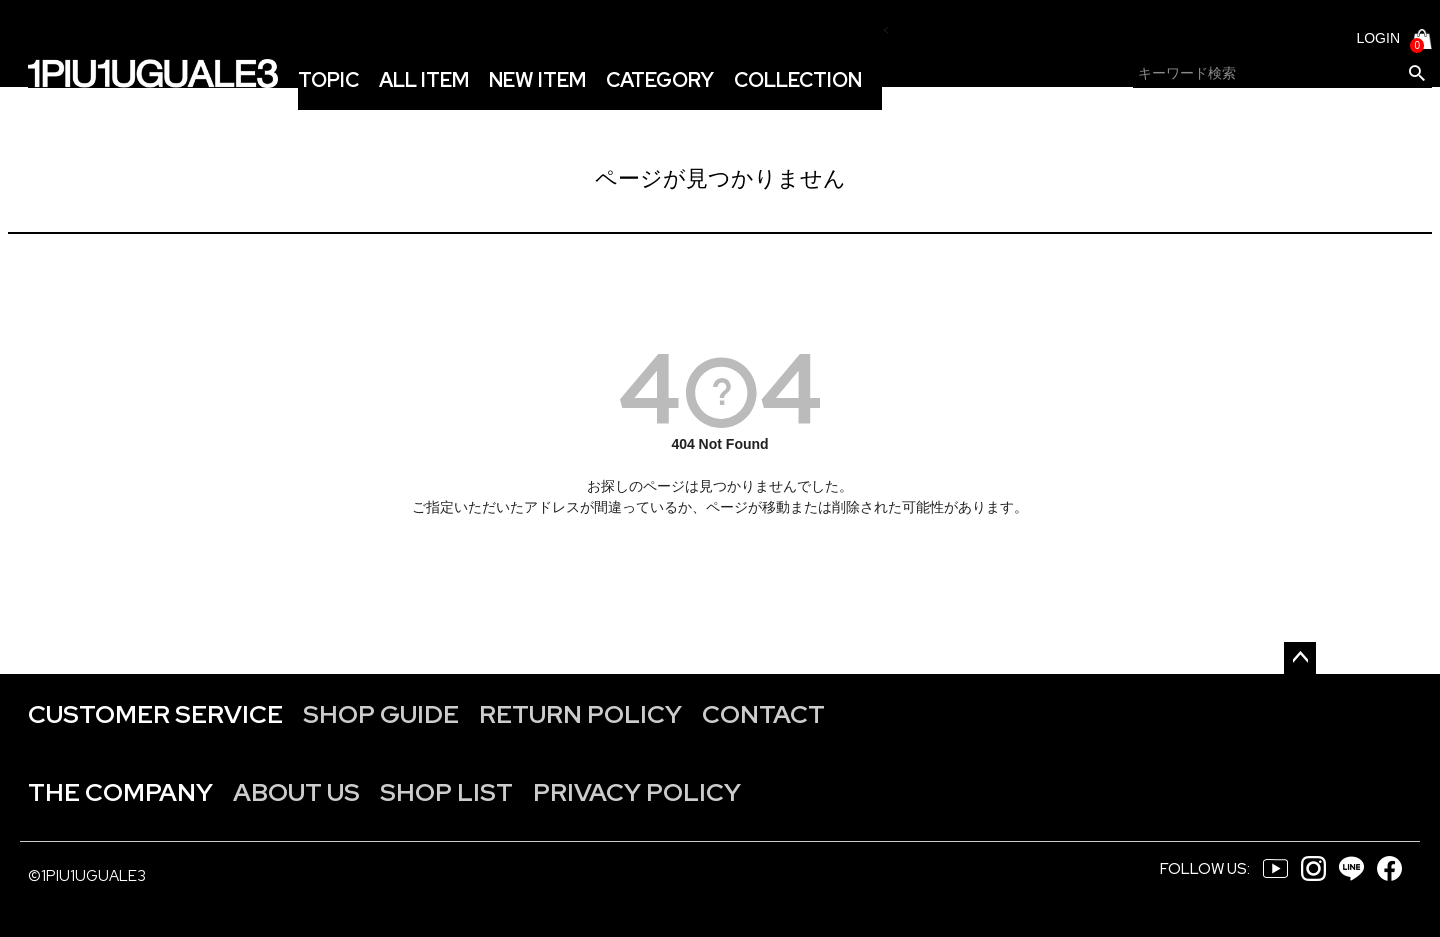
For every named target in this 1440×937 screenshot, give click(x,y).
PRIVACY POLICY (637, 792)
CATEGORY (660, 80)
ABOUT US (296, 792)
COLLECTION (798, 80)
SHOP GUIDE (381, 714)
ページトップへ (1300, 658)
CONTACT (763, 714)
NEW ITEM (537, 80)
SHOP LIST (446, 792)
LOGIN (1378, 38)
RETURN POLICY (580, 714)
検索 (1416, 74)
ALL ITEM (424, 80)
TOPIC (328, 80)
